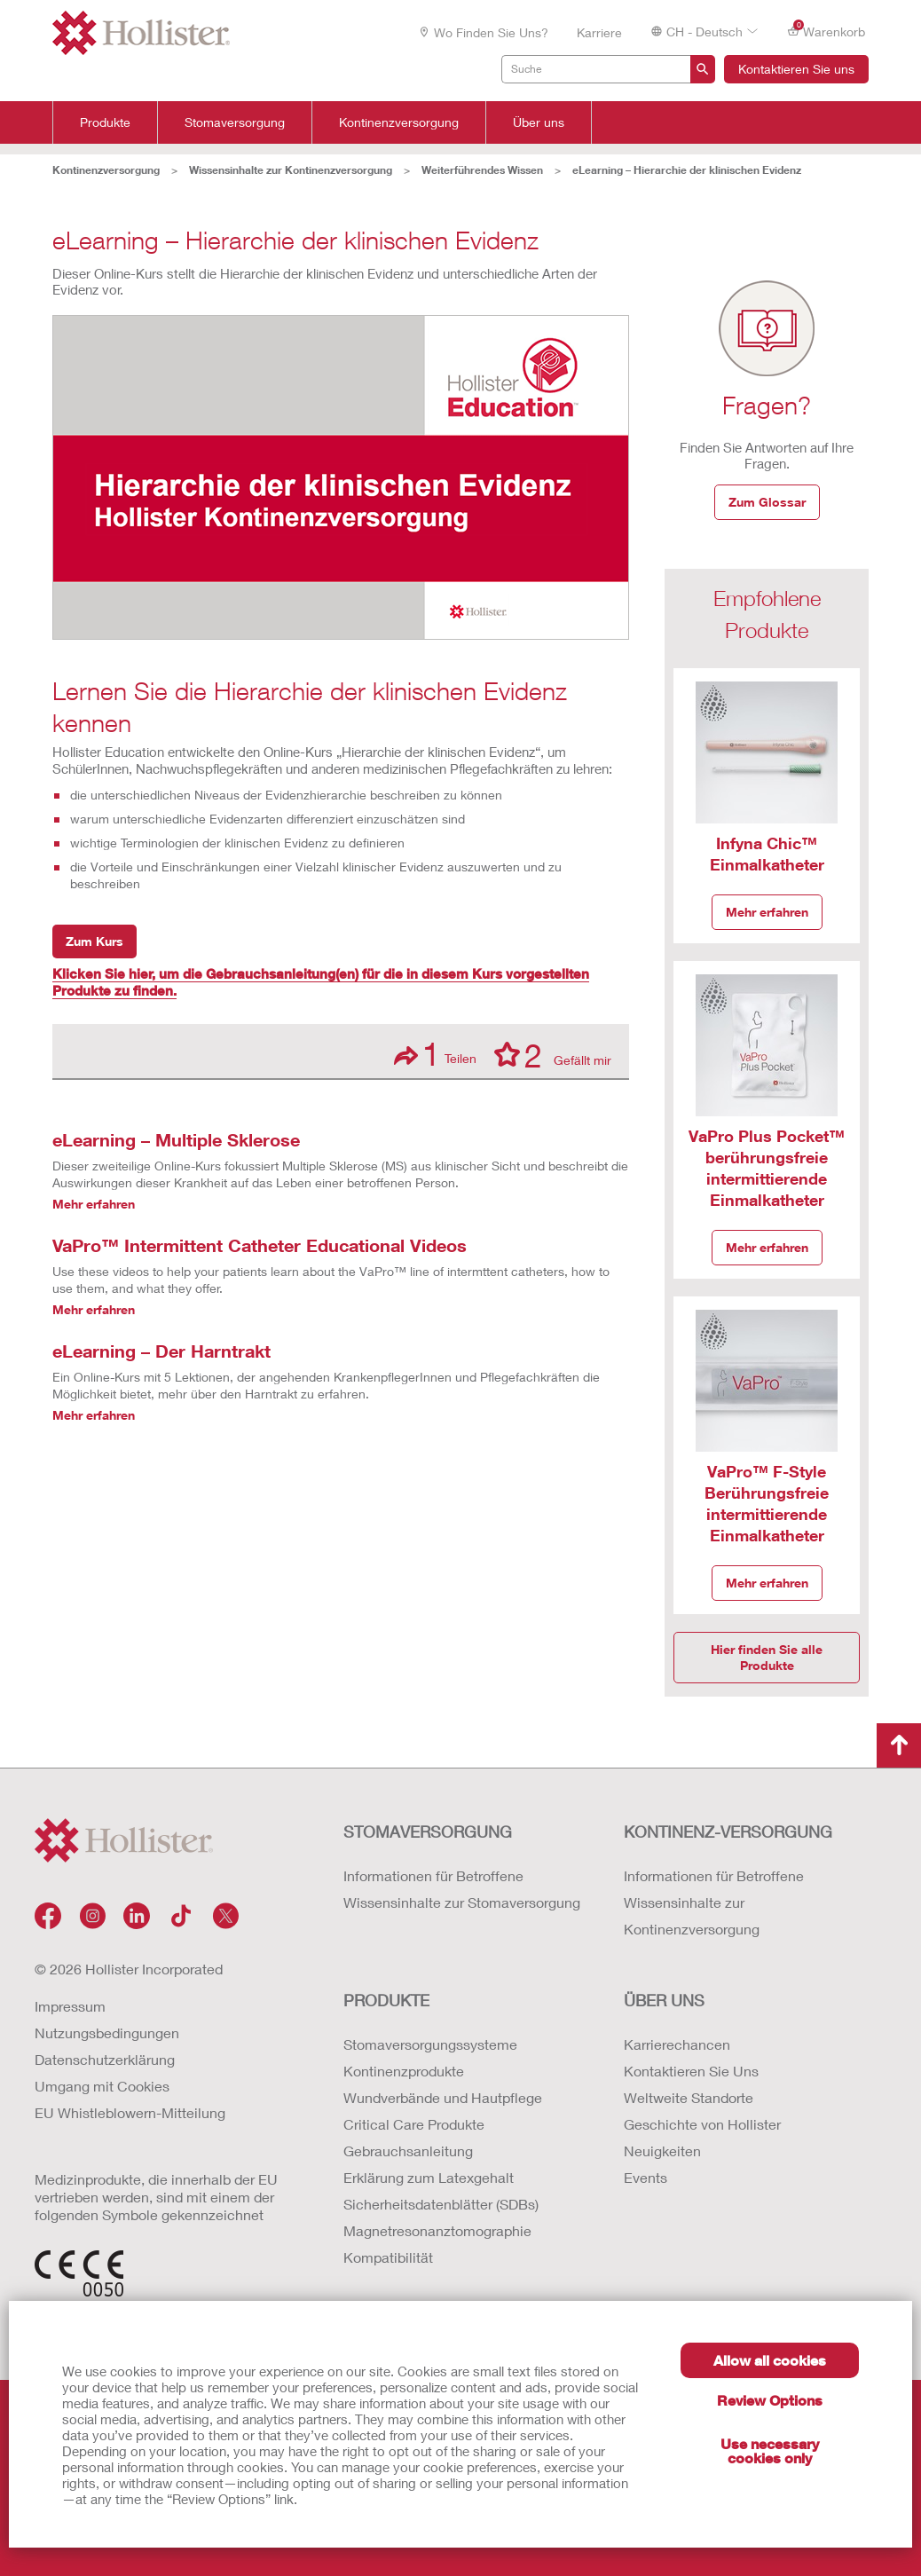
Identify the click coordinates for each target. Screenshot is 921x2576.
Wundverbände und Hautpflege (442, 2097)
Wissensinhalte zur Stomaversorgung (461, 1902)
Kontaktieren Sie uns (796, 68)
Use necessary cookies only (769, 2450)
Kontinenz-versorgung (728, 1831)
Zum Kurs (94, 941)
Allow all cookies (769, 2359)
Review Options (770, 2399)
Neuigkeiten (662, 2150)
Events (645, 2177)
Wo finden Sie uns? (483, 32)
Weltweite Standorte (688, 2097)
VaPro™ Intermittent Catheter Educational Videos (259, 1245)
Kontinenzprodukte (403, 2070)
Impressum (70, 2005)
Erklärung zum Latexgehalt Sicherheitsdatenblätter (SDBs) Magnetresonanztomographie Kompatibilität (441, 2217)
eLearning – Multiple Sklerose (176, 1139)
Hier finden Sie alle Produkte (767, 1657)
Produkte (105, 122)
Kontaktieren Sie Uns (691, 2070)
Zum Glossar (767, 501)
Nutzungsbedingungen (107, 2032)
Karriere (599, 32)
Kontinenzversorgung (399, 122)
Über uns (538, 122)
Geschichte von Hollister (702, 2123)
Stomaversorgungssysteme (430, 2044)
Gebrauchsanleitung (408, 2150)
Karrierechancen (677, 2044)
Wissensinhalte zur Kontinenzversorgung (290, 170)
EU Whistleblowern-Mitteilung (130, 2112)
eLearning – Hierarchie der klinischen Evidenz (686, 170)
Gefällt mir (552, 1054)
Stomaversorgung (235, 122)
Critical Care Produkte (413, 2123)
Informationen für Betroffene (433, 1875)
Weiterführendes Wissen (482, 170)
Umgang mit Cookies (102, 2085)
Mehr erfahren (93, 1203)
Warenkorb (826, 30)
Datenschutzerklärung (105, 2059)
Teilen (435, 1054)
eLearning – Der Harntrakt (161, 1350)
